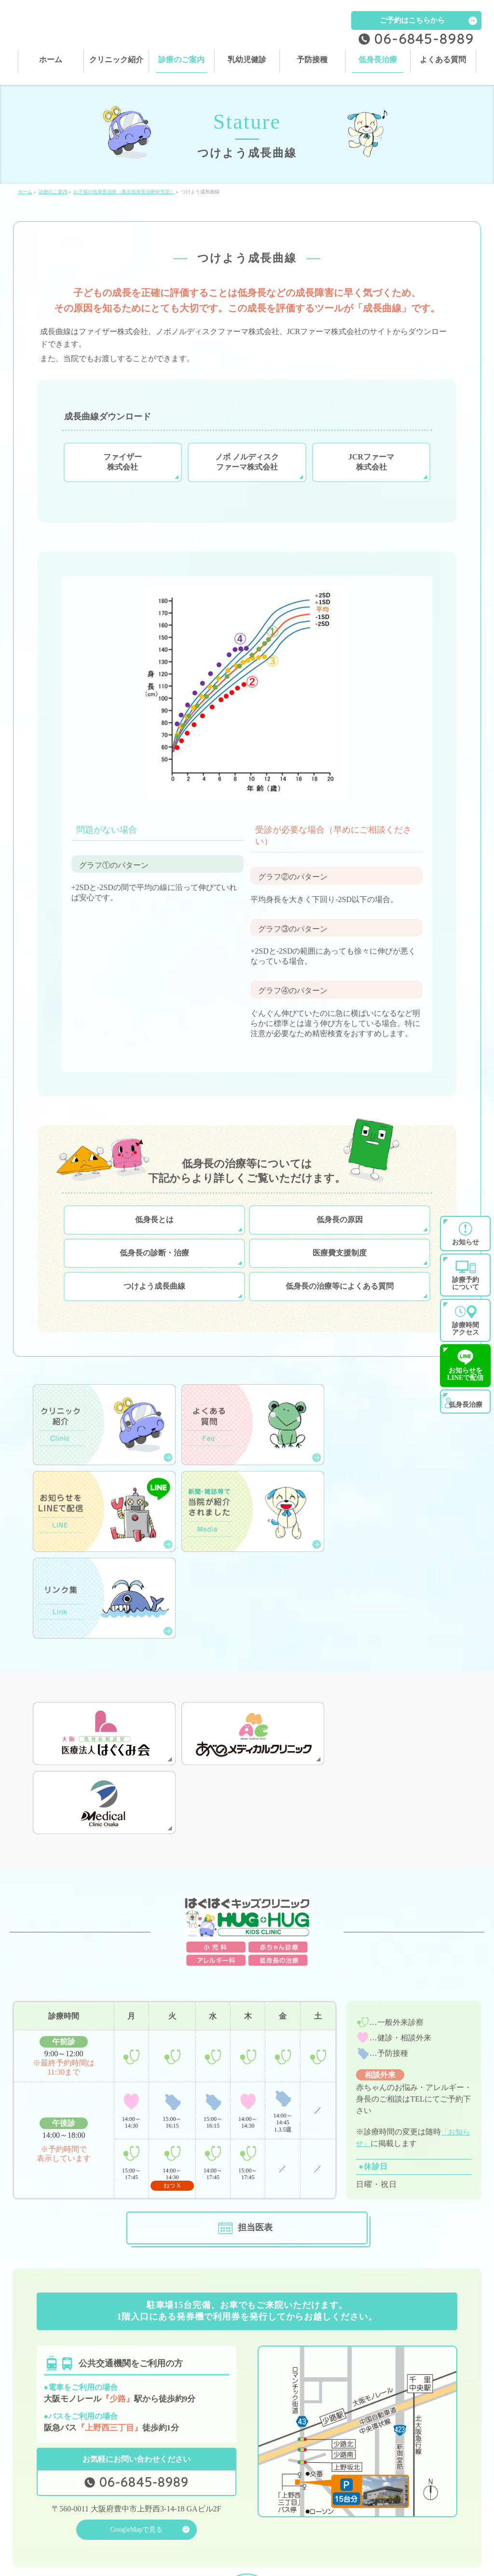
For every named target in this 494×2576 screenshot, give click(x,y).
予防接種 (34, 2513)
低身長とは (154, 1230)
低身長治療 (151, 2513)
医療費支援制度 (340, 1263)
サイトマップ (40, 2527)
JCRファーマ (371, 473)
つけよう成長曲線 (154, 1297)
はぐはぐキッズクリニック (243, 2561)
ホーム (31, 2499)
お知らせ (377, 2513)
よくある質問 (269, 2513)
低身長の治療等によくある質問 (340, 1297)
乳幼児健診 (380, 2499)
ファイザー (123, 473)
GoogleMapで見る (136, 2384)
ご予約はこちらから (412, 20)
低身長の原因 (339, 1230)
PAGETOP (247, 2444)
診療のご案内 (269, 2499)
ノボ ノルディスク (247, 473)
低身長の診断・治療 (154, 1263)
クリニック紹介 (157, 2499)
